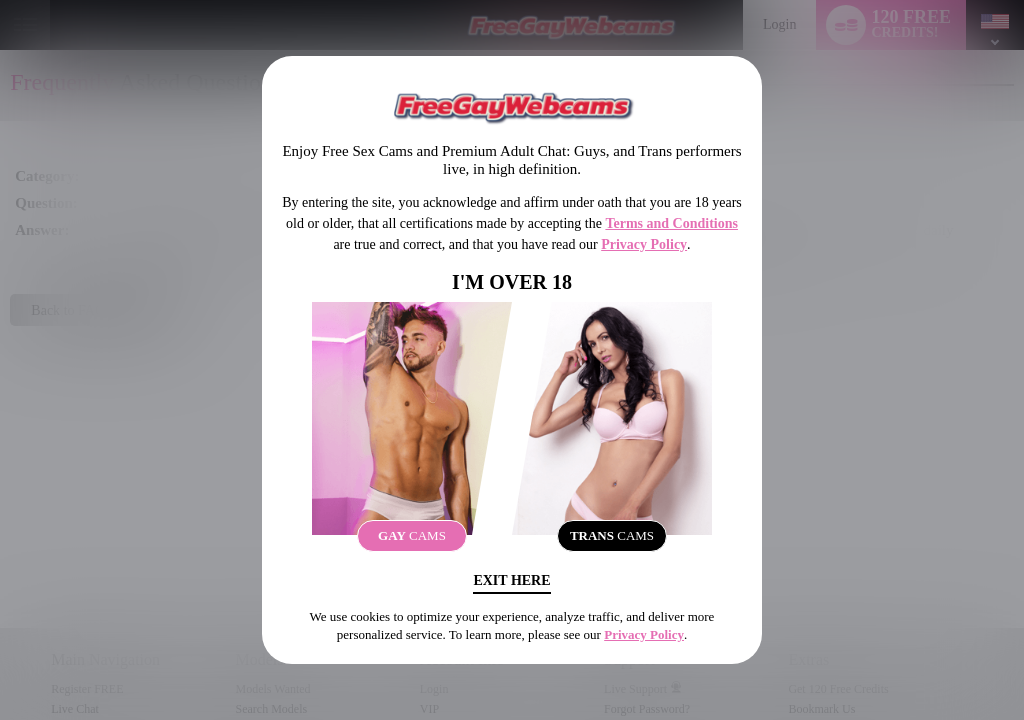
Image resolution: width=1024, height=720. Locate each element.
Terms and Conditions (671, 223)
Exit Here (511, 580)
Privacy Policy (644, 244)
